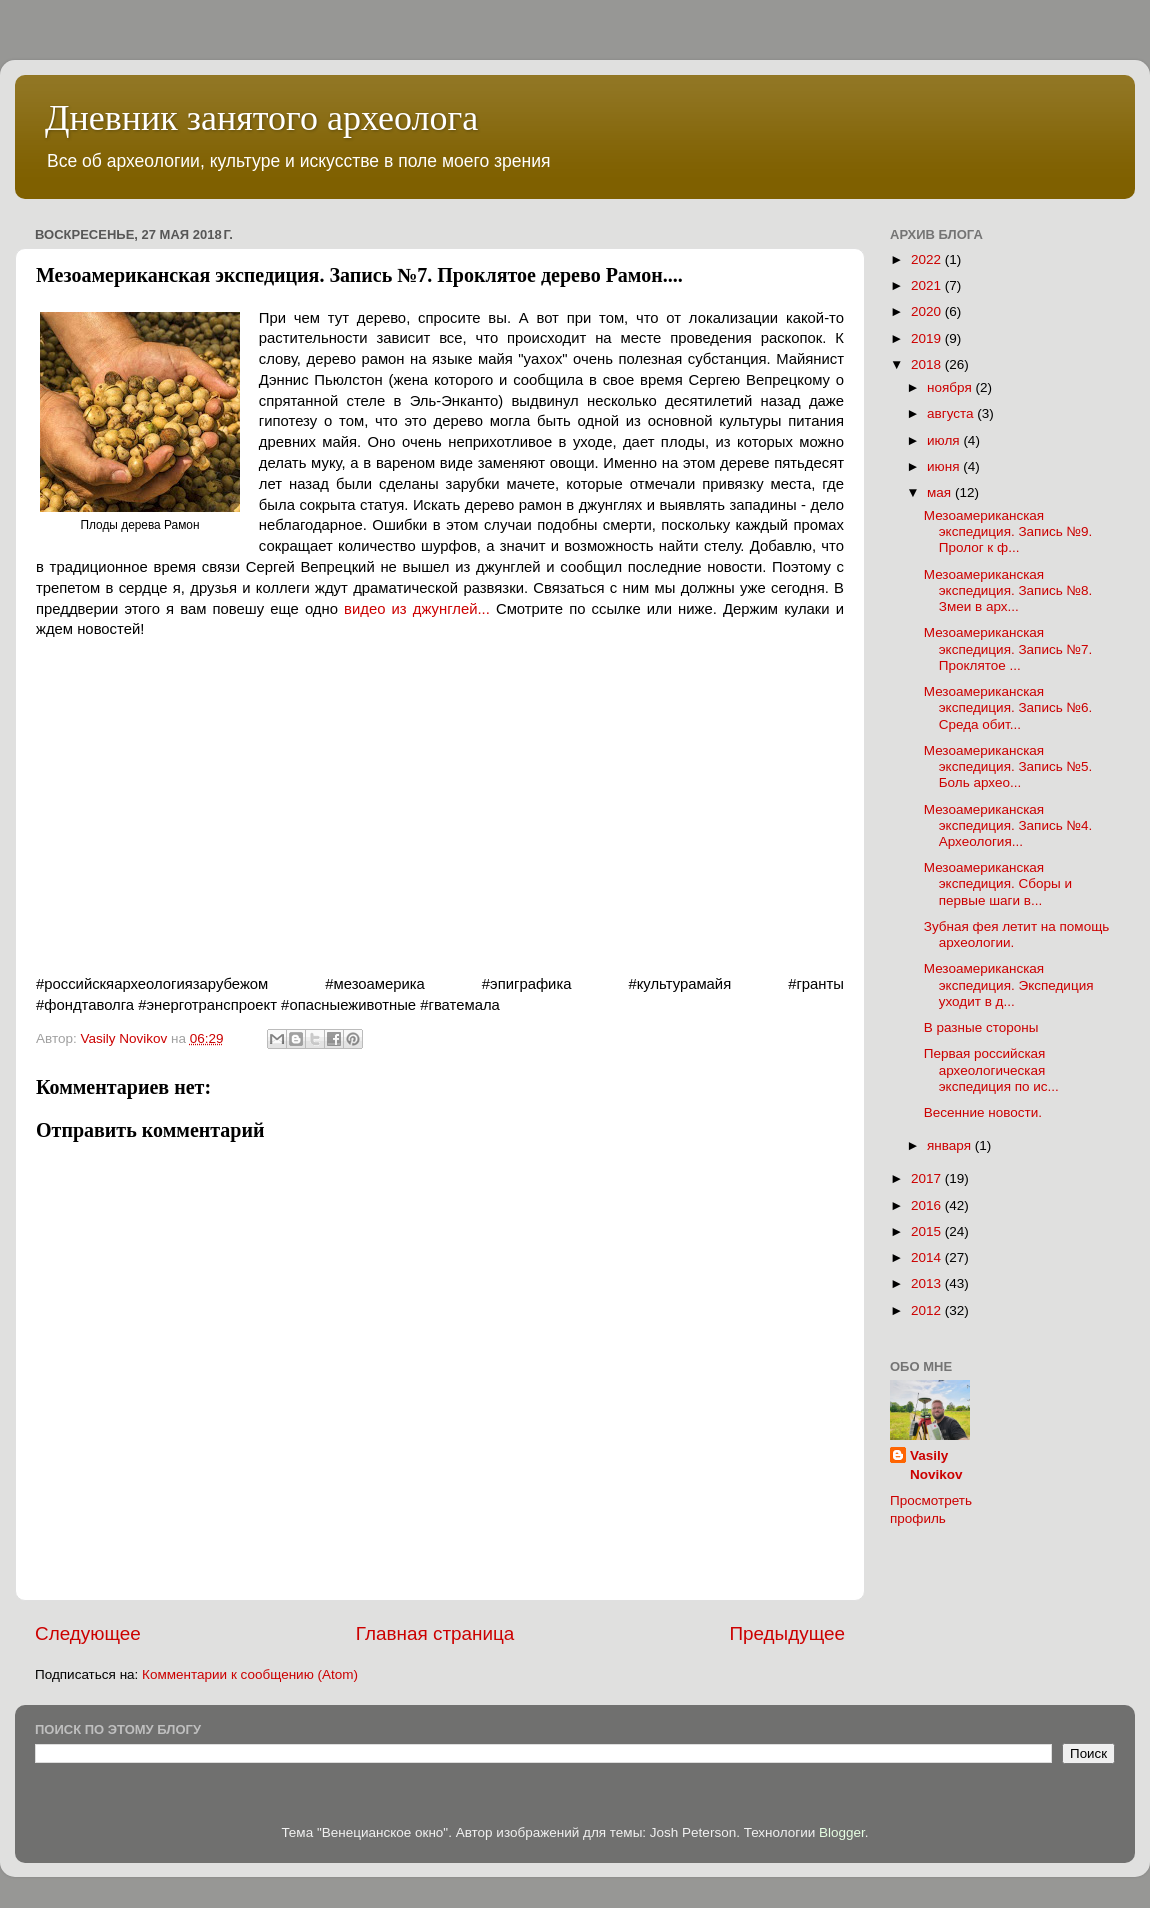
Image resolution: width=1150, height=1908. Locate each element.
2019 (928, 338)
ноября (951, 387)
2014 (928, 1257)
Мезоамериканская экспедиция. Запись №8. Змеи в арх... (1008, 590)
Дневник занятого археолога (261, 118)
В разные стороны (981, 1027)
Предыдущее (787, 1633)
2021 (928, 285)
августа (952, 413)
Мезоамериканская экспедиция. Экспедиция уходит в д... (1009, 984)
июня (945, 466)
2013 (928, 1283)
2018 (928, 364)
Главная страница (435, 1633)
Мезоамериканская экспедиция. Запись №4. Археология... (1008, 825)
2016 (928, 1205)
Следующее (88, 1633)
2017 (928, 1178)
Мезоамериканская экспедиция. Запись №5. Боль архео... (1008, 766)
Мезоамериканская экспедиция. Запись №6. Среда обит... (1008, 707)
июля (945, 440)
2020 (928, 311)
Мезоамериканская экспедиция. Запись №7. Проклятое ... (1008, 648)
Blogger (842, 1832)
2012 (928, 1310)
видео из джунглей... (417, 609)
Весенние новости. (983, 1112)
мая (941, 492)
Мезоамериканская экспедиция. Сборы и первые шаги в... (998, 883)
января (951, 1145)
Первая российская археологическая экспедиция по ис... (991, 1069)
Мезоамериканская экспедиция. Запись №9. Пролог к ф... (1008, 531)
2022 (928, 259)
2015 (928, 1231)
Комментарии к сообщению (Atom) (250, 1674)
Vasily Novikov (936, 1465)
